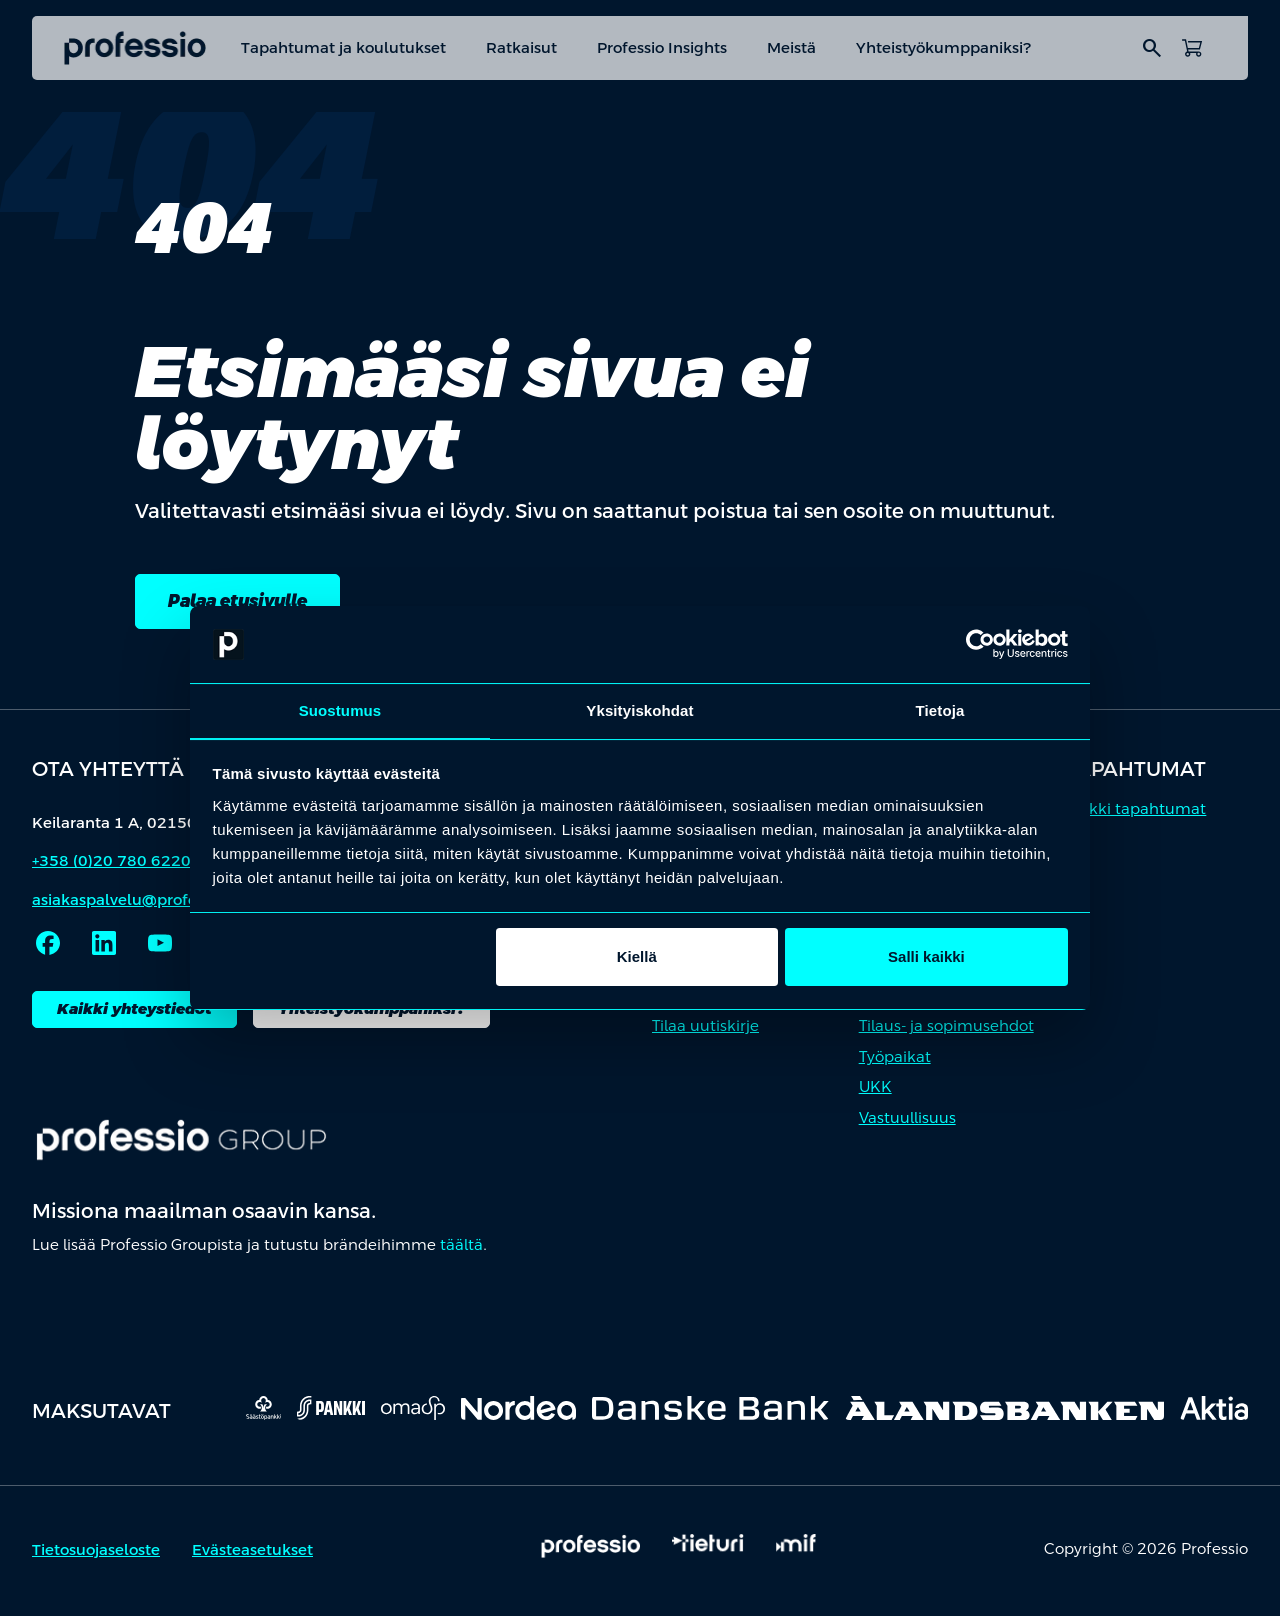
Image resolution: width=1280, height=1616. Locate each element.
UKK (875, 1090)
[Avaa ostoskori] (1192, 48)
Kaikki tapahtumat (1135, 812)
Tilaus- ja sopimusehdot (946, 1029)
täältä (461, 1248)
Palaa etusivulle (250, 603)
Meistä (791, 47)
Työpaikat (895, 1060)
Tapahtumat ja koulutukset (343, 47)
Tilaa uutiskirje (705, 1029)
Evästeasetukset (252, 1553)
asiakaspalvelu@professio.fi (135, 903)
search (1152, 48)
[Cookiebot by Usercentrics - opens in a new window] (980, 644)
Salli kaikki (926, 957)
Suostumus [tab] (340, 709)
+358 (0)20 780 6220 (111, 864)
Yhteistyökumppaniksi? (944, 47)
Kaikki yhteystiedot (134, 1012)
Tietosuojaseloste (96, 1553)
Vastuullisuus (907, 1121)
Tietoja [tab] (940, 709)
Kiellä (637, 957)
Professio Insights (662, 47)
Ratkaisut (521, 47)
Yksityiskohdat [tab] (639, 709)
